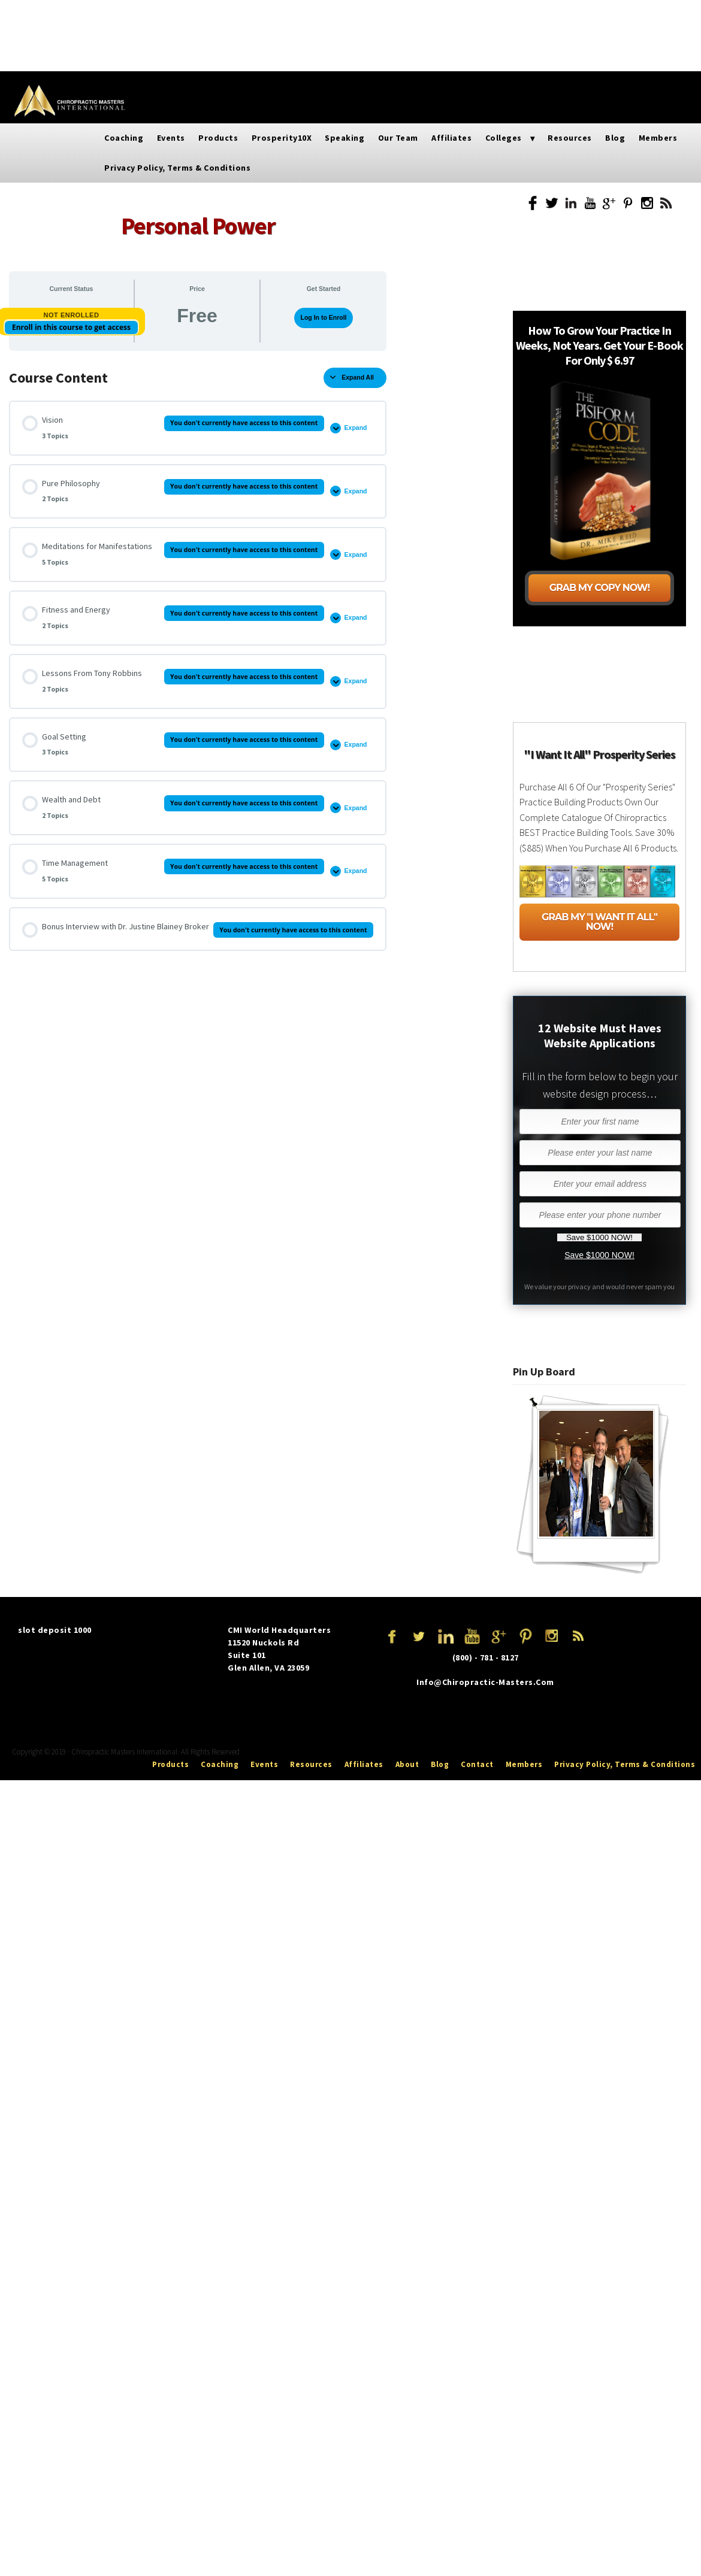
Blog (551, 17)
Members (599, 17)
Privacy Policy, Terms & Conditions (552, 53)
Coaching (123, 137)
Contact (477, 1764)
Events (78, 17)
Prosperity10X (195, 17)
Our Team (318, 17)
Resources (501, 17)
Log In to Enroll (324, 317)
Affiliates (374, 17)
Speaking (262, 17)
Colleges (429, 17)
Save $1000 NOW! (599, 1255)
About (407, 1764)
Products (129, 17)
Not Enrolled (71, 315)
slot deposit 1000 (55, 1630)
